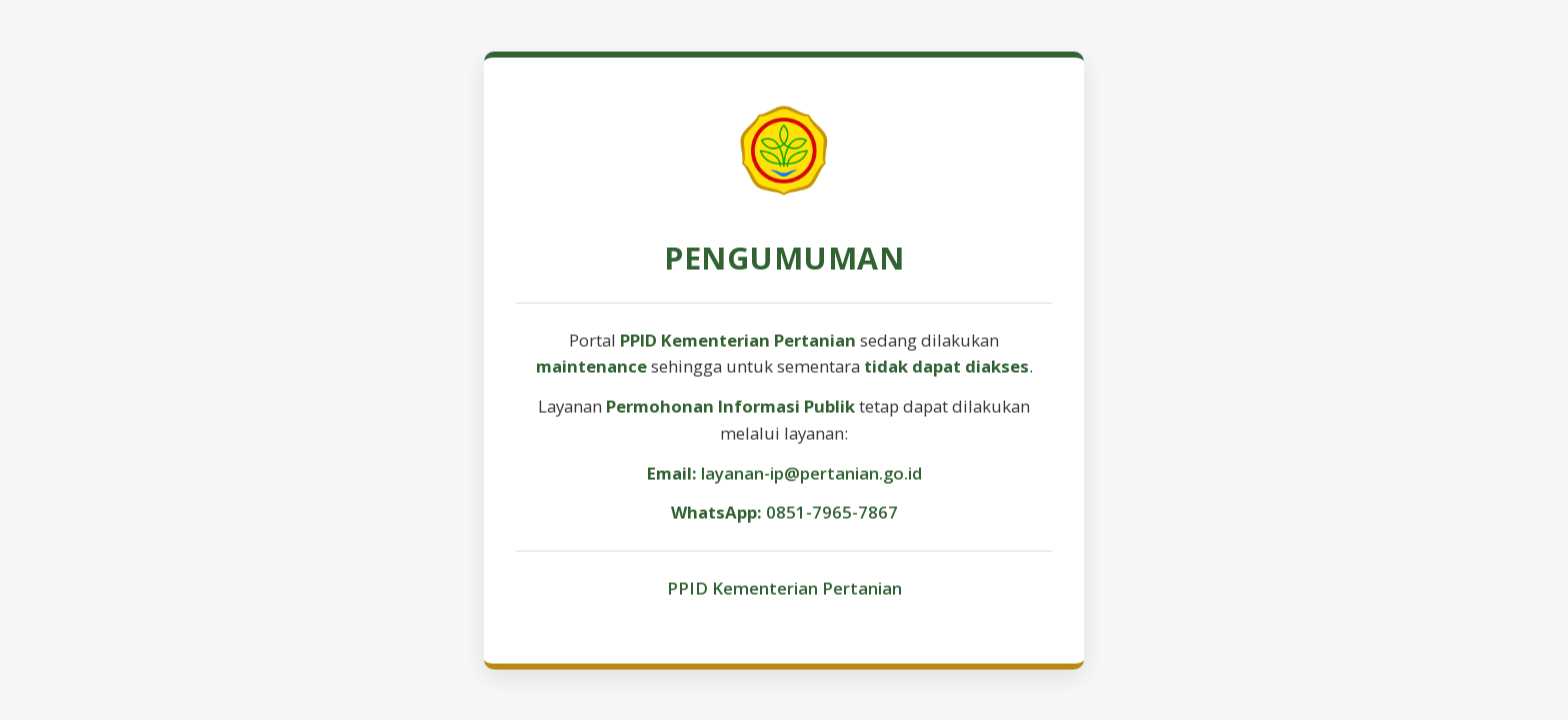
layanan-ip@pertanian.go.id (811, 474)
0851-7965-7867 (832, 513)
